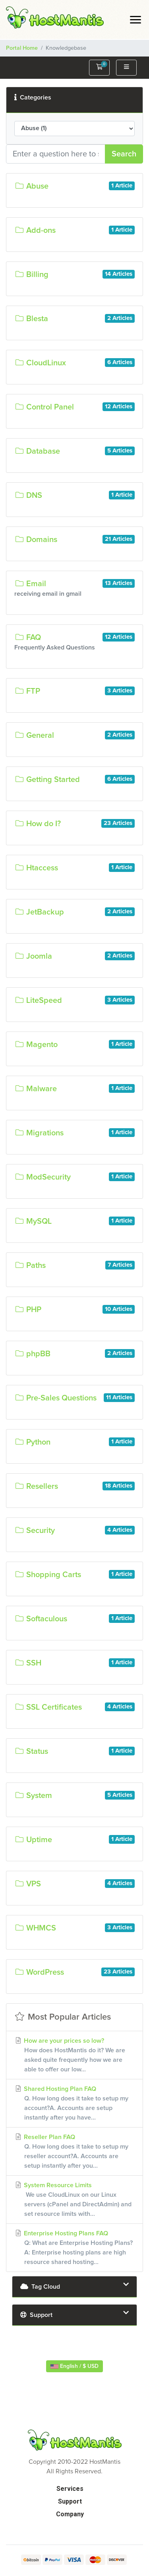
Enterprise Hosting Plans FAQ (74, 2248)
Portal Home (22, 48)
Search (124, 154)
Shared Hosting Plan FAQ (74, 2103)
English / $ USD (74, 2366)
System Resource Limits (74, 2200)
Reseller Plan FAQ (74, 2151)
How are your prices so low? (74, 2055)
